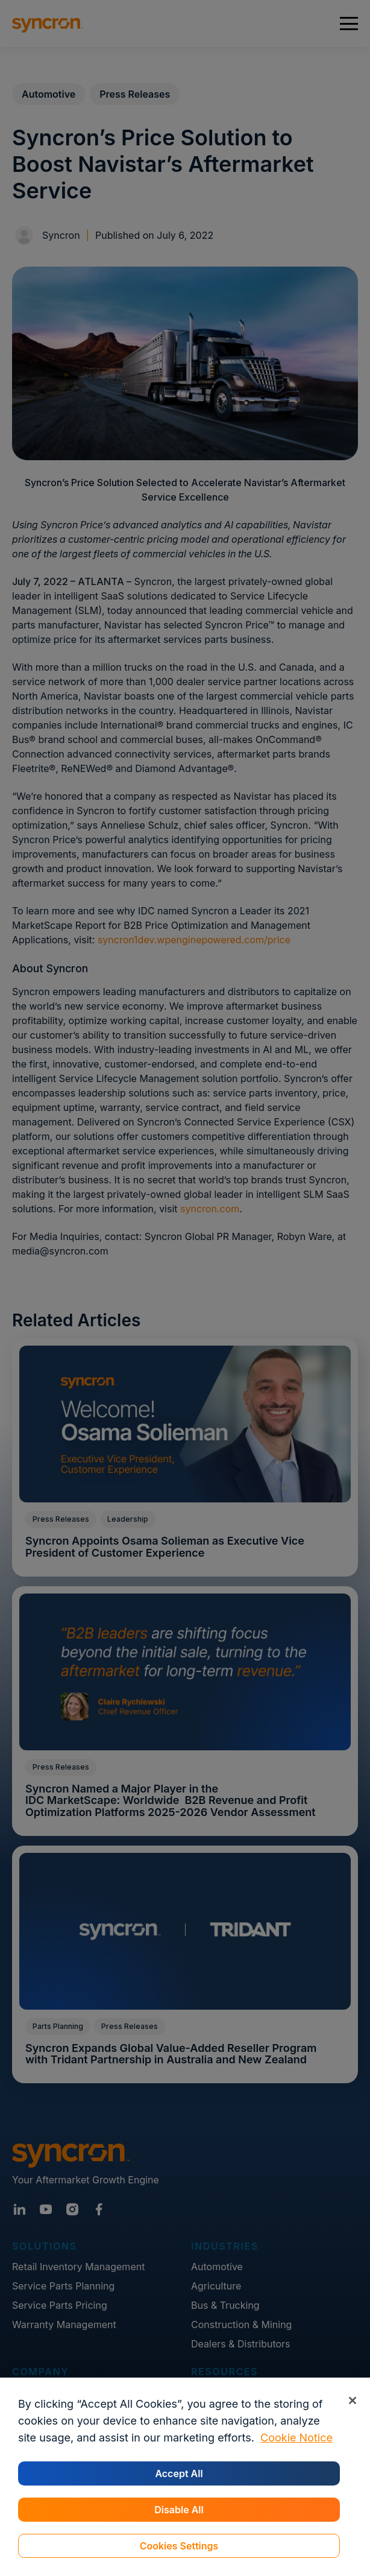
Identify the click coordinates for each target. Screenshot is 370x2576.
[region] (185, 2477)
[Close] (352, 2400)
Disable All (178, 2510)
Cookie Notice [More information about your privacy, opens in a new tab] (296, 2437)
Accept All (178, 2473)
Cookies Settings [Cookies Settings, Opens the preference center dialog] (179, 2546)
